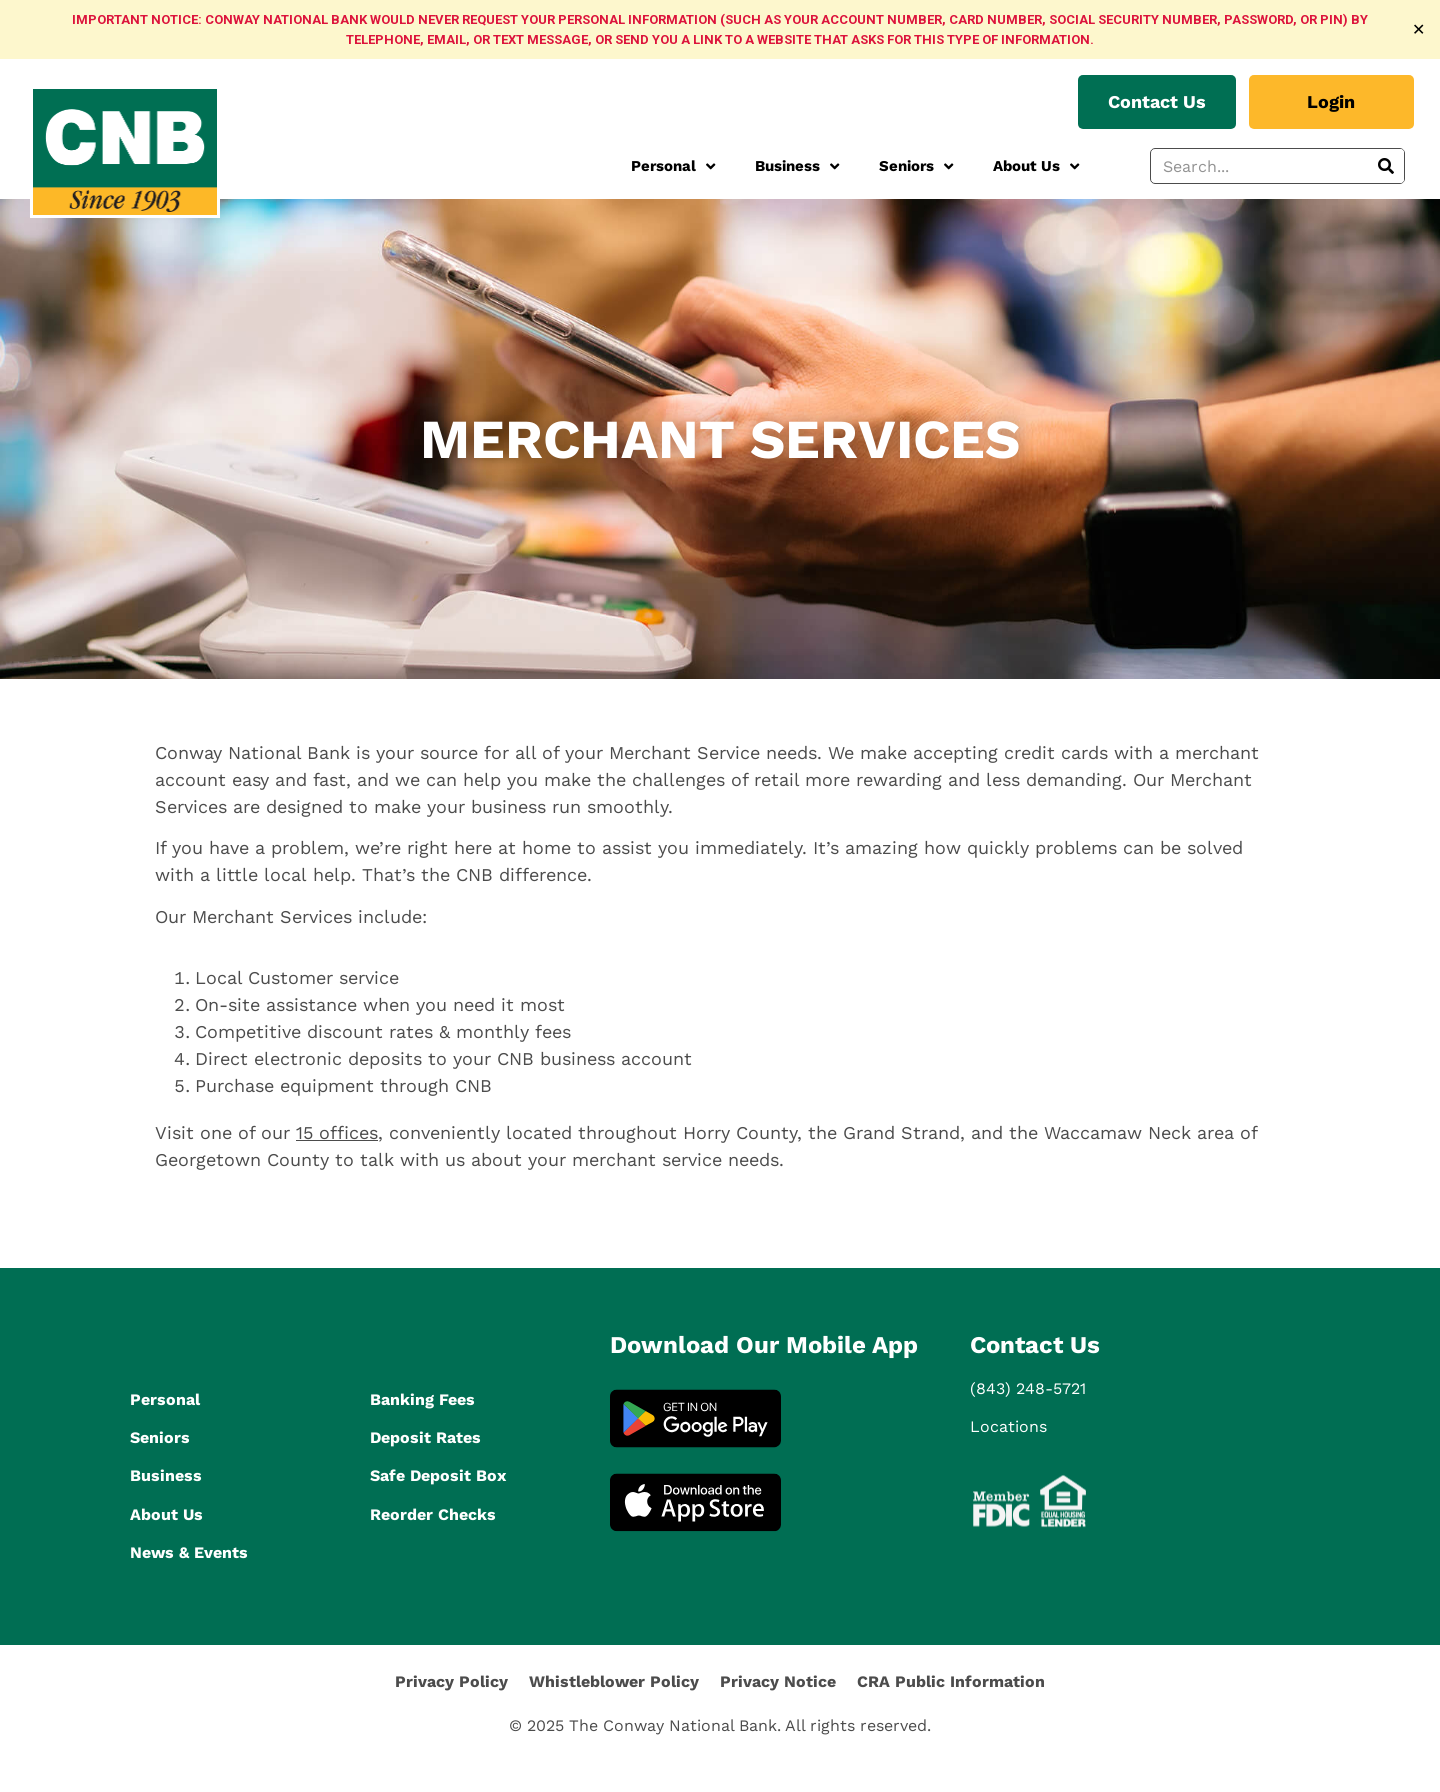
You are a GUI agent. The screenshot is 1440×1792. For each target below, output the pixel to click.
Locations (1008, 1426)
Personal (673, 166)
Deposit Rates (425, 1437)
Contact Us (1035, 1345)
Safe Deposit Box (438, 1475)
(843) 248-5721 (1028, 1388)
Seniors (916, 166)
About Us (1036, 166)
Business (797, 166)
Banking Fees (422, 1399)
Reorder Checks (433, 1514)
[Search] (1386, 166)
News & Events (189, 1552)
